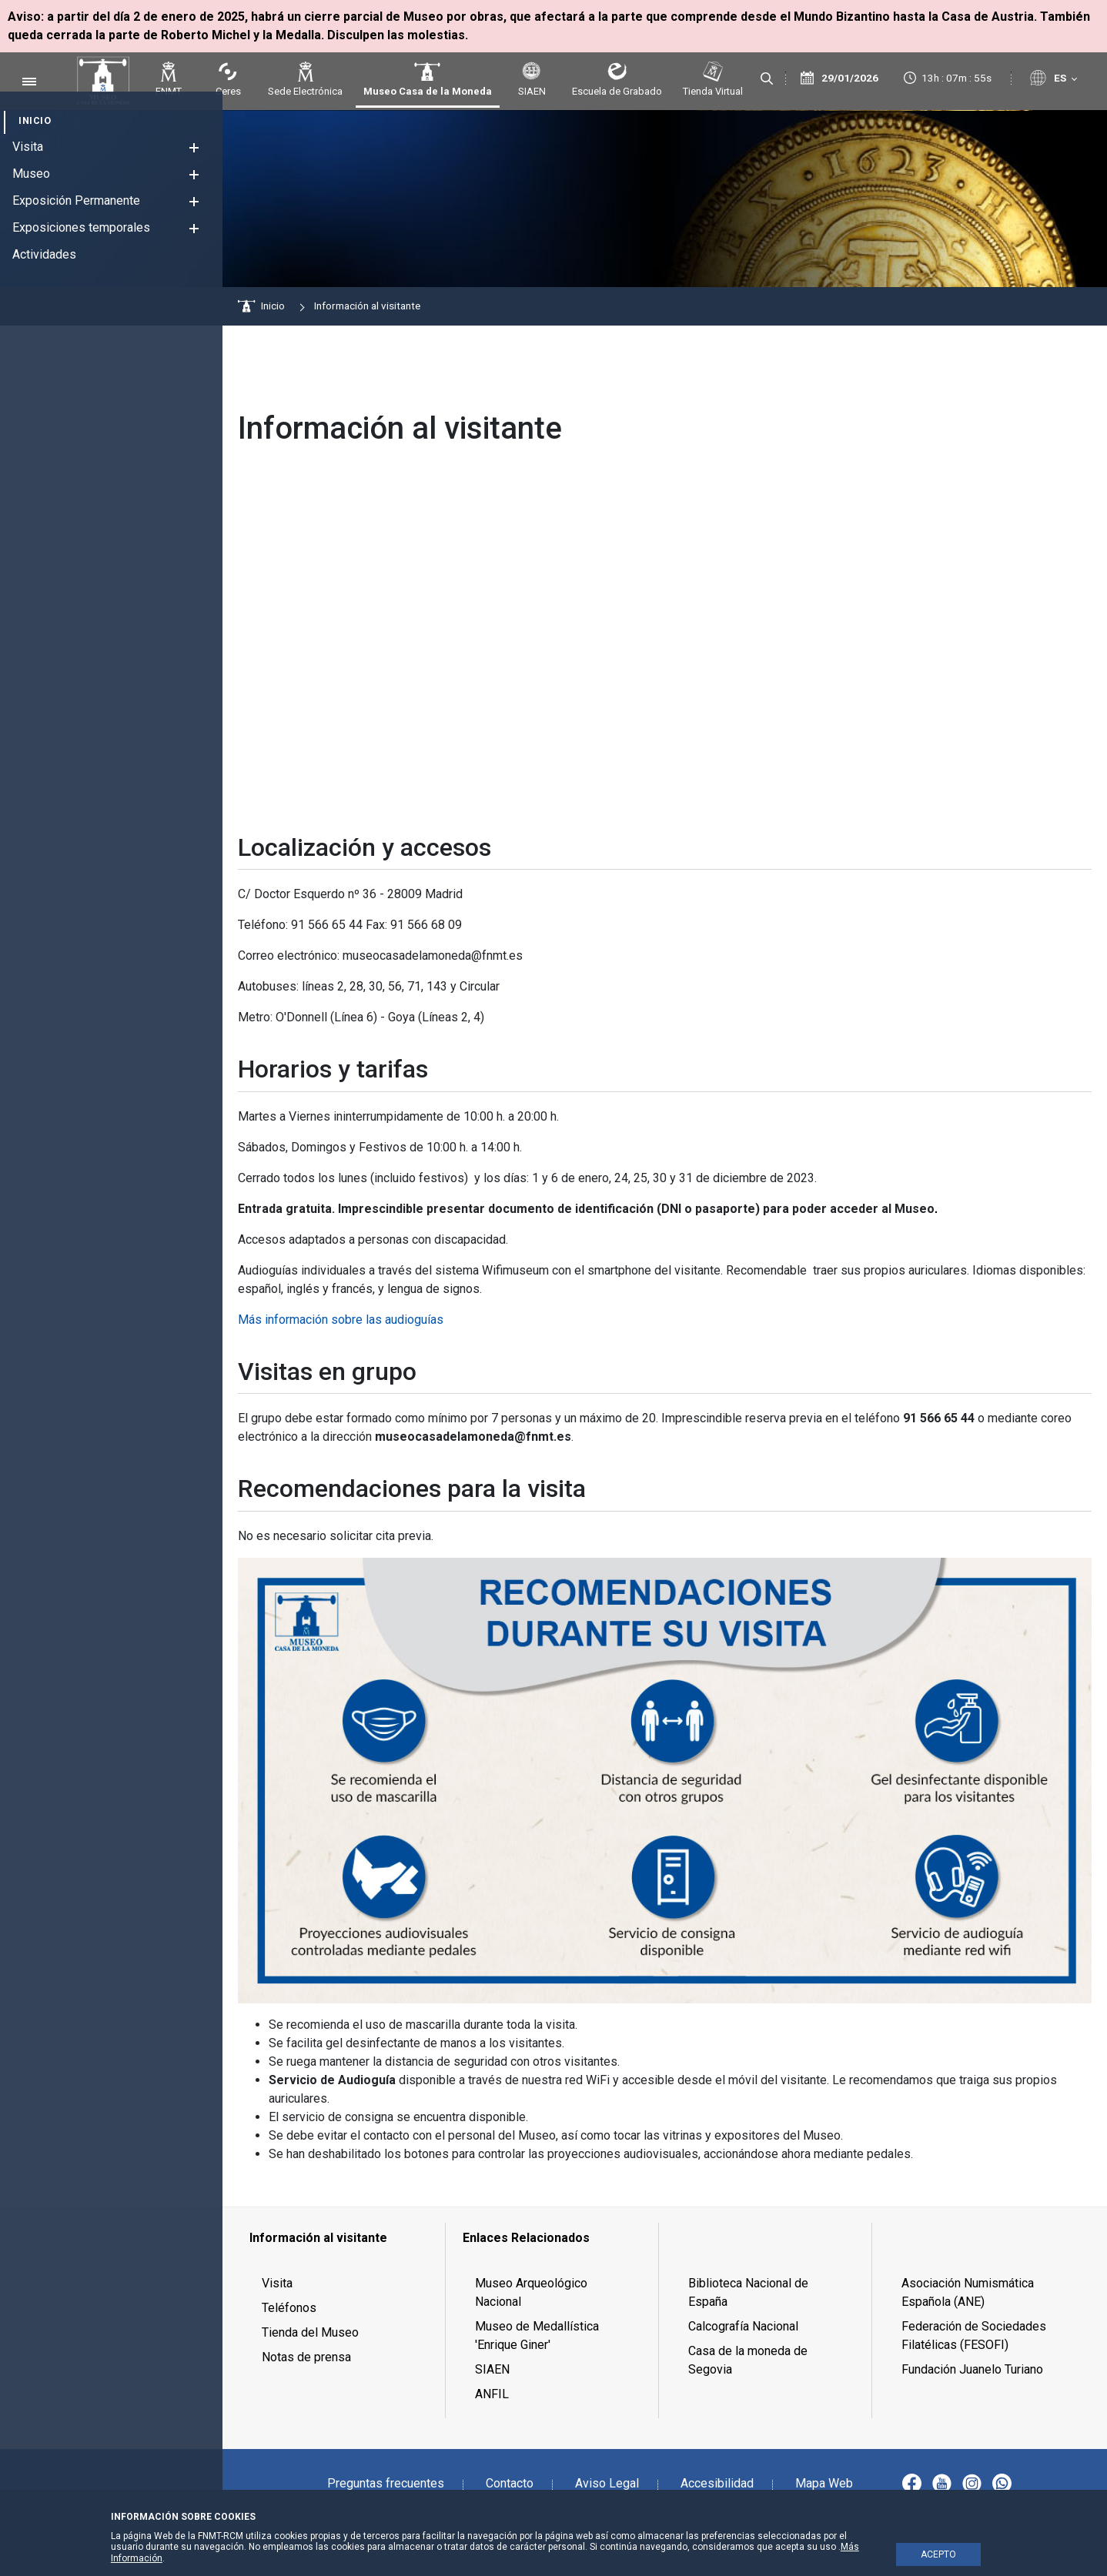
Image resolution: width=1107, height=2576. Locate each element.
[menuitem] (34, 120)
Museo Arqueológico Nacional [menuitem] (531, 2292)
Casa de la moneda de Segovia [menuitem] (748, 2360)
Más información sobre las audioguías (340, 1319)
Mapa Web (824, 2483)
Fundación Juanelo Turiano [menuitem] (972, 2369)
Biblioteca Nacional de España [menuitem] (748, 2292)
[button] (194, 147)
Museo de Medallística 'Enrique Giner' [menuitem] (537, 2335)
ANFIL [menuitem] (492, 2394)
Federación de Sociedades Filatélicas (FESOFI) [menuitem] (973, 2335)
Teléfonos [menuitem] (289, 2307)
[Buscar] (766, 79)
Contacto (509, 2483)
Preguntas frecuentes (385, 2483)
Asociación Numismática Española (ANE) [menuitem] (967, 2292)
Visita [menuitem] (277, 2283)
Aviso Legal (607, 2483)
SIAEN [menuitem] (492, 2369)
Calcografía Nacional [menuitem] (743, 2326)
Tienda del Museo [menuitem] (310, 2332)
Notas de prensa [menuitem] (306, 2357)
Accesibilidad (717, 2483)
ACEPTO (938, 2554)
